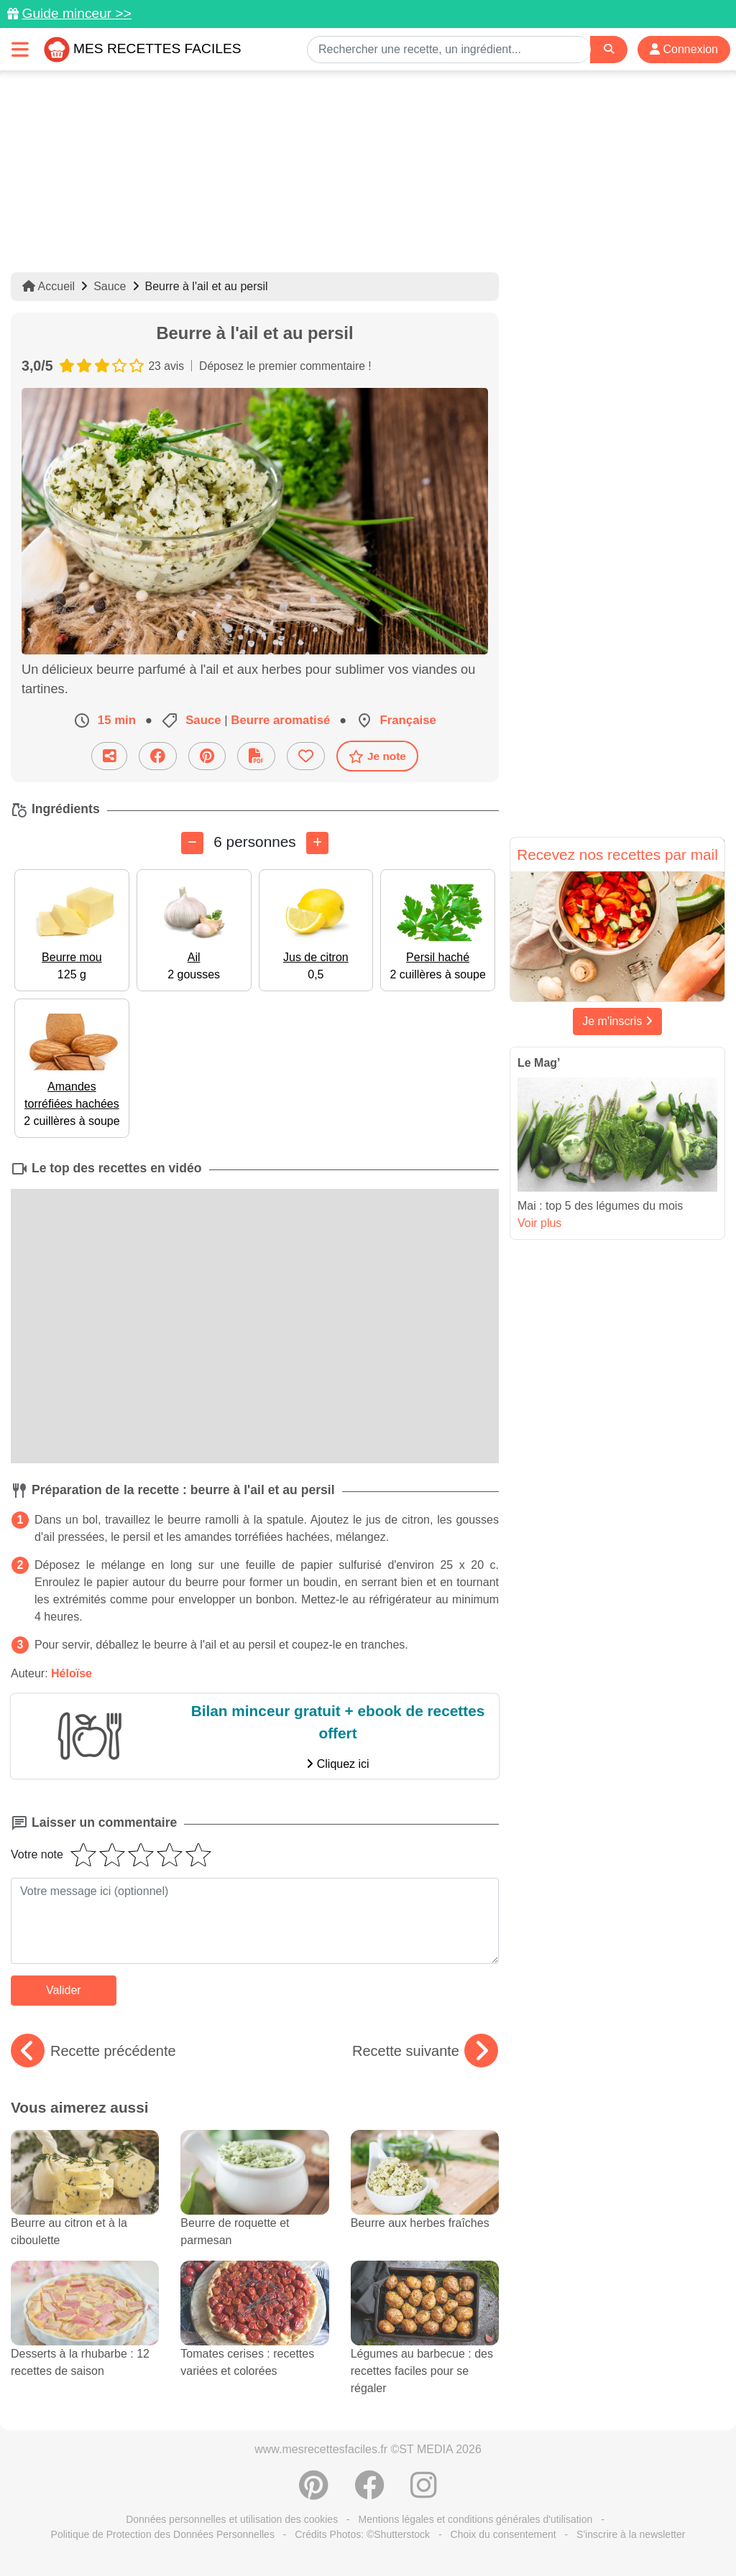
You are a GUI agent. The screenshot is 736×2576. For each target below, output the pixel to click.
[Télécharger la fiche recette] (256, 756)
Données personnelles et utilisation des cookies (232, 2519)
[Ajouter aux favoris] (306, 756)
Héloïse (71, 1673)
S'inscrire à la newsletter (630, 2534)
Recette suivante (425, 2051)
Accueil (48, 286)
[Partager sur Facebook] (158, 756)
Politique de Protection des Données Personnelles (163, 2534)
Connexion (684, 49)
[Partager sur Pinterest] (207, 756)
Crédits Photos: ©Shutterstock (362, 2534)
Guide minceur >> (77, 13)
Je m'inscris (617, 1021)
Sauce (109, 286)
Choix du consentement (503, 2534)
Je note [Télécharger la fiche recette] (377, 756)
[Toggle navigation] (20, 49)
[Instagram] (423, 2492)
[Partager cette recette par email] (109, 756)
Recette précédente (93, 2051)
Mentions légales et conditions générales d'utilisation (476, 2519)
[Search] (608, 49)
